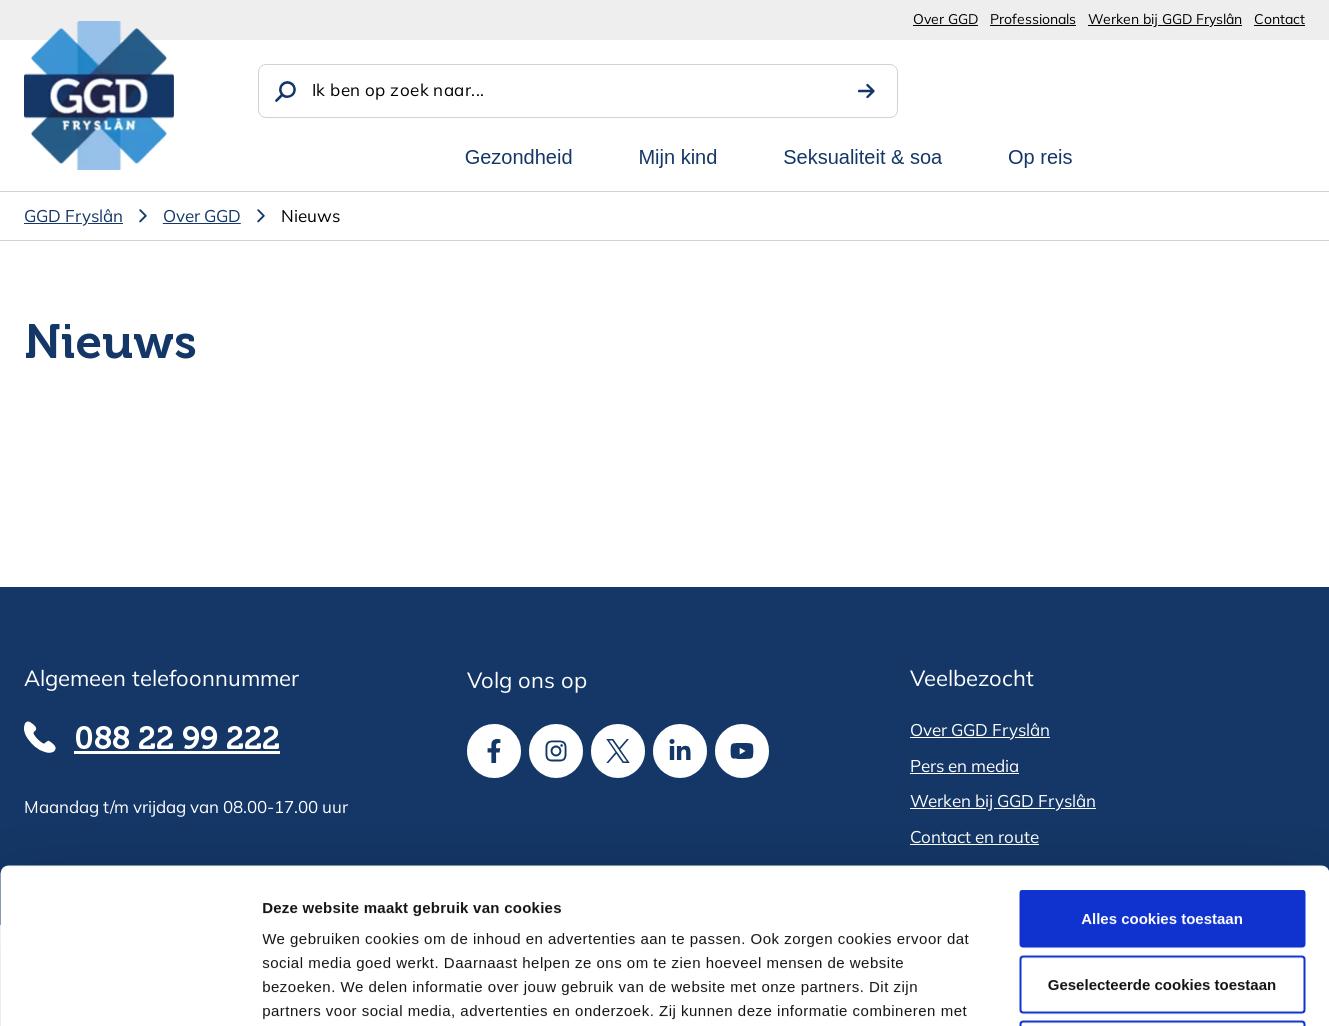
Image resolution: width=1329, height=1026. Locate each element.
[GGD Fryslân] (99, 95)
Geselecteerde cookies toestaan (1162, 829)
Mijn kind (677, 157)
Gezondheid (519, 157)
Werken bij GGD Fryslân (1165, 19)
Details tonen (1080, 986)
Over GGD (945, 19)
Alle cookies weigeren (1162, 894)
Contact (1279, 19)
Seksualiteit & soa (862, 157)
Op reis (1040, 157)
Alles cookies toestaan (1162, 763)
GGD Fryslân (73, 215)
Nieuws (310, 215)
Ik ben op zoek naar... (398, 89)
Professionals (1033, 19)
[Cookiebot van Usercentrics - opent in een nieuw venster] (129, 987)
